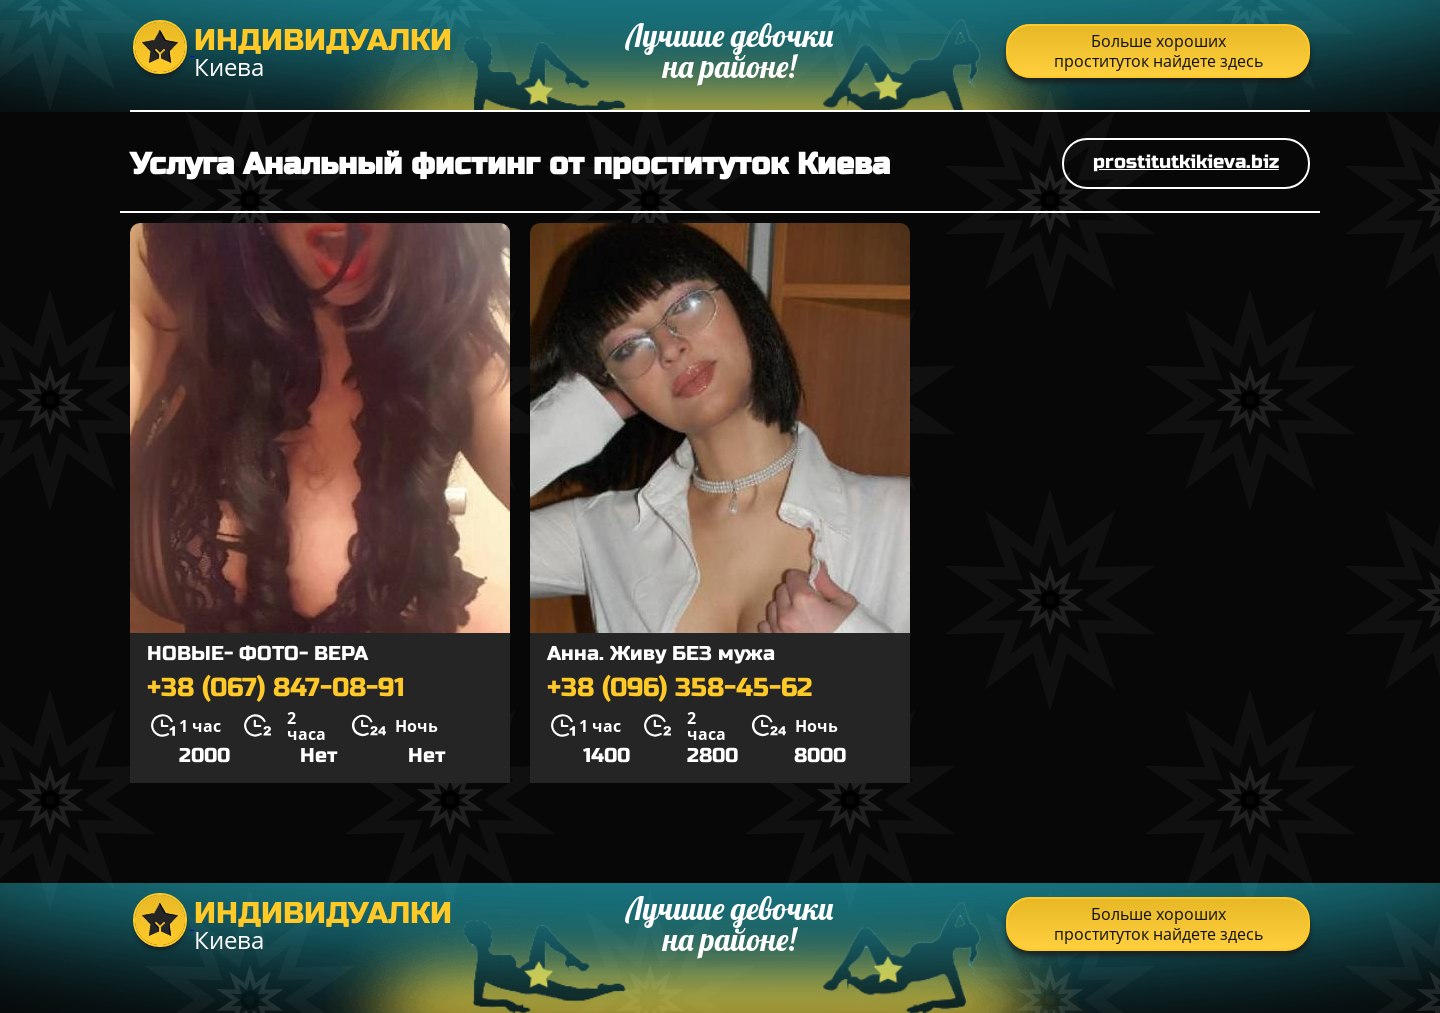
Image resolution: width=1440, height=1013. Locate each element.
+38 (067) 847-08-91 (276, 688)
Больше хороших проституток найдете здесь (1158, 51)
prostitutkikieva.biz (1186, 161)
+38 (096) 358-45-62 (679, 688)
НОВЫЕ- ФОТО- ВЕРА (257, 653)
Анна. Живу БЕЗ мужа (661, 653)
